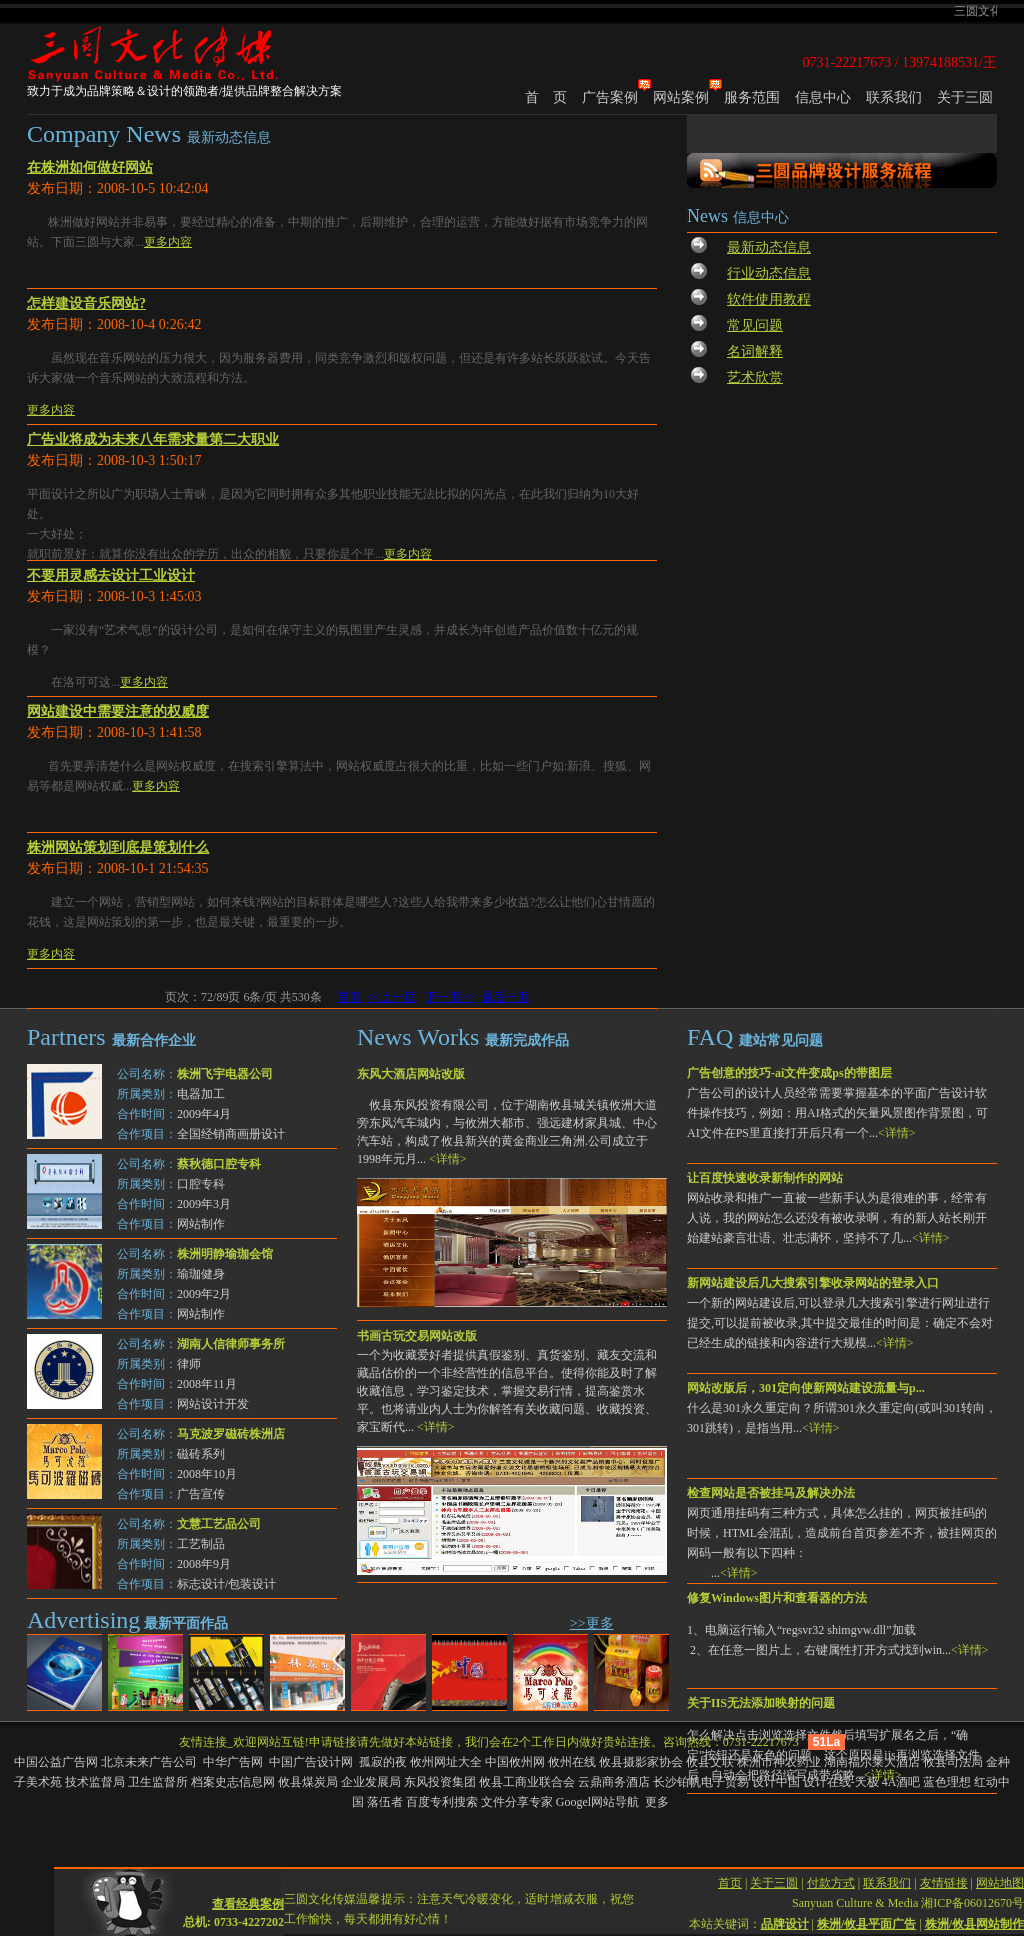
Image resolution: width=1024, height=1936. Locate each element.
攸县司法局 (953, 1762)
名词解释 (755, 351)
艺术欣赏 (755, 377)
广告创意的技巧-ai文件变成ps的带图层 (789, 1073)
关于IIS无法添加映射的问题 (761, 1703)
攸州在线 (572, 1762)
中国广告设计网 (312, 1762)
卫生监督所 (158, 1782)
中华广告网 (234, 1762)
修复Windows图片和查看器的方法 (777, 1598)
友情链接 (944, 1868)
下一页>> (450, 997)
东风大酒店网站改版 (411, 1074)
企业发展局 (371, 1782)
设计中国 (776, 1782)
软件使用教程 (769, 299)
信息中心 (823, 97)
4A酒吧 (901, 1782)
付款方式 (831, 1868)
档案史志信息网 (233, 1782)
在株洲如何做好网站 (90, 167)
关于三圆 (965, 97)
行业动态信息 (769, 273)
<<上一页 (392, 997)
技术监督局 (95, 1782)
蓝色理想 (947, 1782)
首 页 (546, 97)
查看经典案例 (248, 1889)
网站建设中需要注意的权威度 (118, 711)
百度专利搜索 (442, 1802)
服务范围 (752, 97)
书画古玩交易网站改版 (417, 1336)
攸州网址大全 (446, 1762)
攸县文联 (710, 1762)
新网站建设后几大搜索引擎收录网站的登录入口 (813, 1283)
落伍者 (385, 1802)
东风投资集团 (440, 1782)
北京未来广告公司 (150, 1762)
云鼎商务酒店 (614, 1782)
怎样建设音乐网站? (86, 303)
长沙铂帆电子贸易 (701, 1782)
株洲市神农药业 (779, 1762)
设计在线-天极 (841, 1782)
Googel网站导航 (597, 1802)
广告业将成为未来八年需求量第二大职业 (153, 439)
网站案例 (681, 97)
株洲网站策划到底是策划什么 (118, 847)
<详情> (897, 1133)
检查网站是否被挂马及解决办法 (771, 1493)
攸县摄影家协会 (641, 1762)
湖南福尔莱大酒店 (872, 1762)
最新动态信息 (769, 247)
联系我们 (894, 97)
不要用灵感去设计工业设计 (111, 575)
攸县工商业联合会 (527, 1782)
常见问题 (755, 325)
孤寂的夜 (383, 1762)
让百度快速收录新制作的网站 (765, 1178)
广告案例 (610, 97)
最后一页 (505, 997)
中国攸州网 (515, 1762)
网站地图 (1000, 1868)
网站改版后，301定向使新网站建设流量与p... (806, 1388)
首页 (349, 997)
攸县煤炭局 (308, 1782)
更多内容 (168, 242)
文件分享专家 (517, 1802)
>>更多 (592, 1623)
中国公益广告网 (56, 1762)
